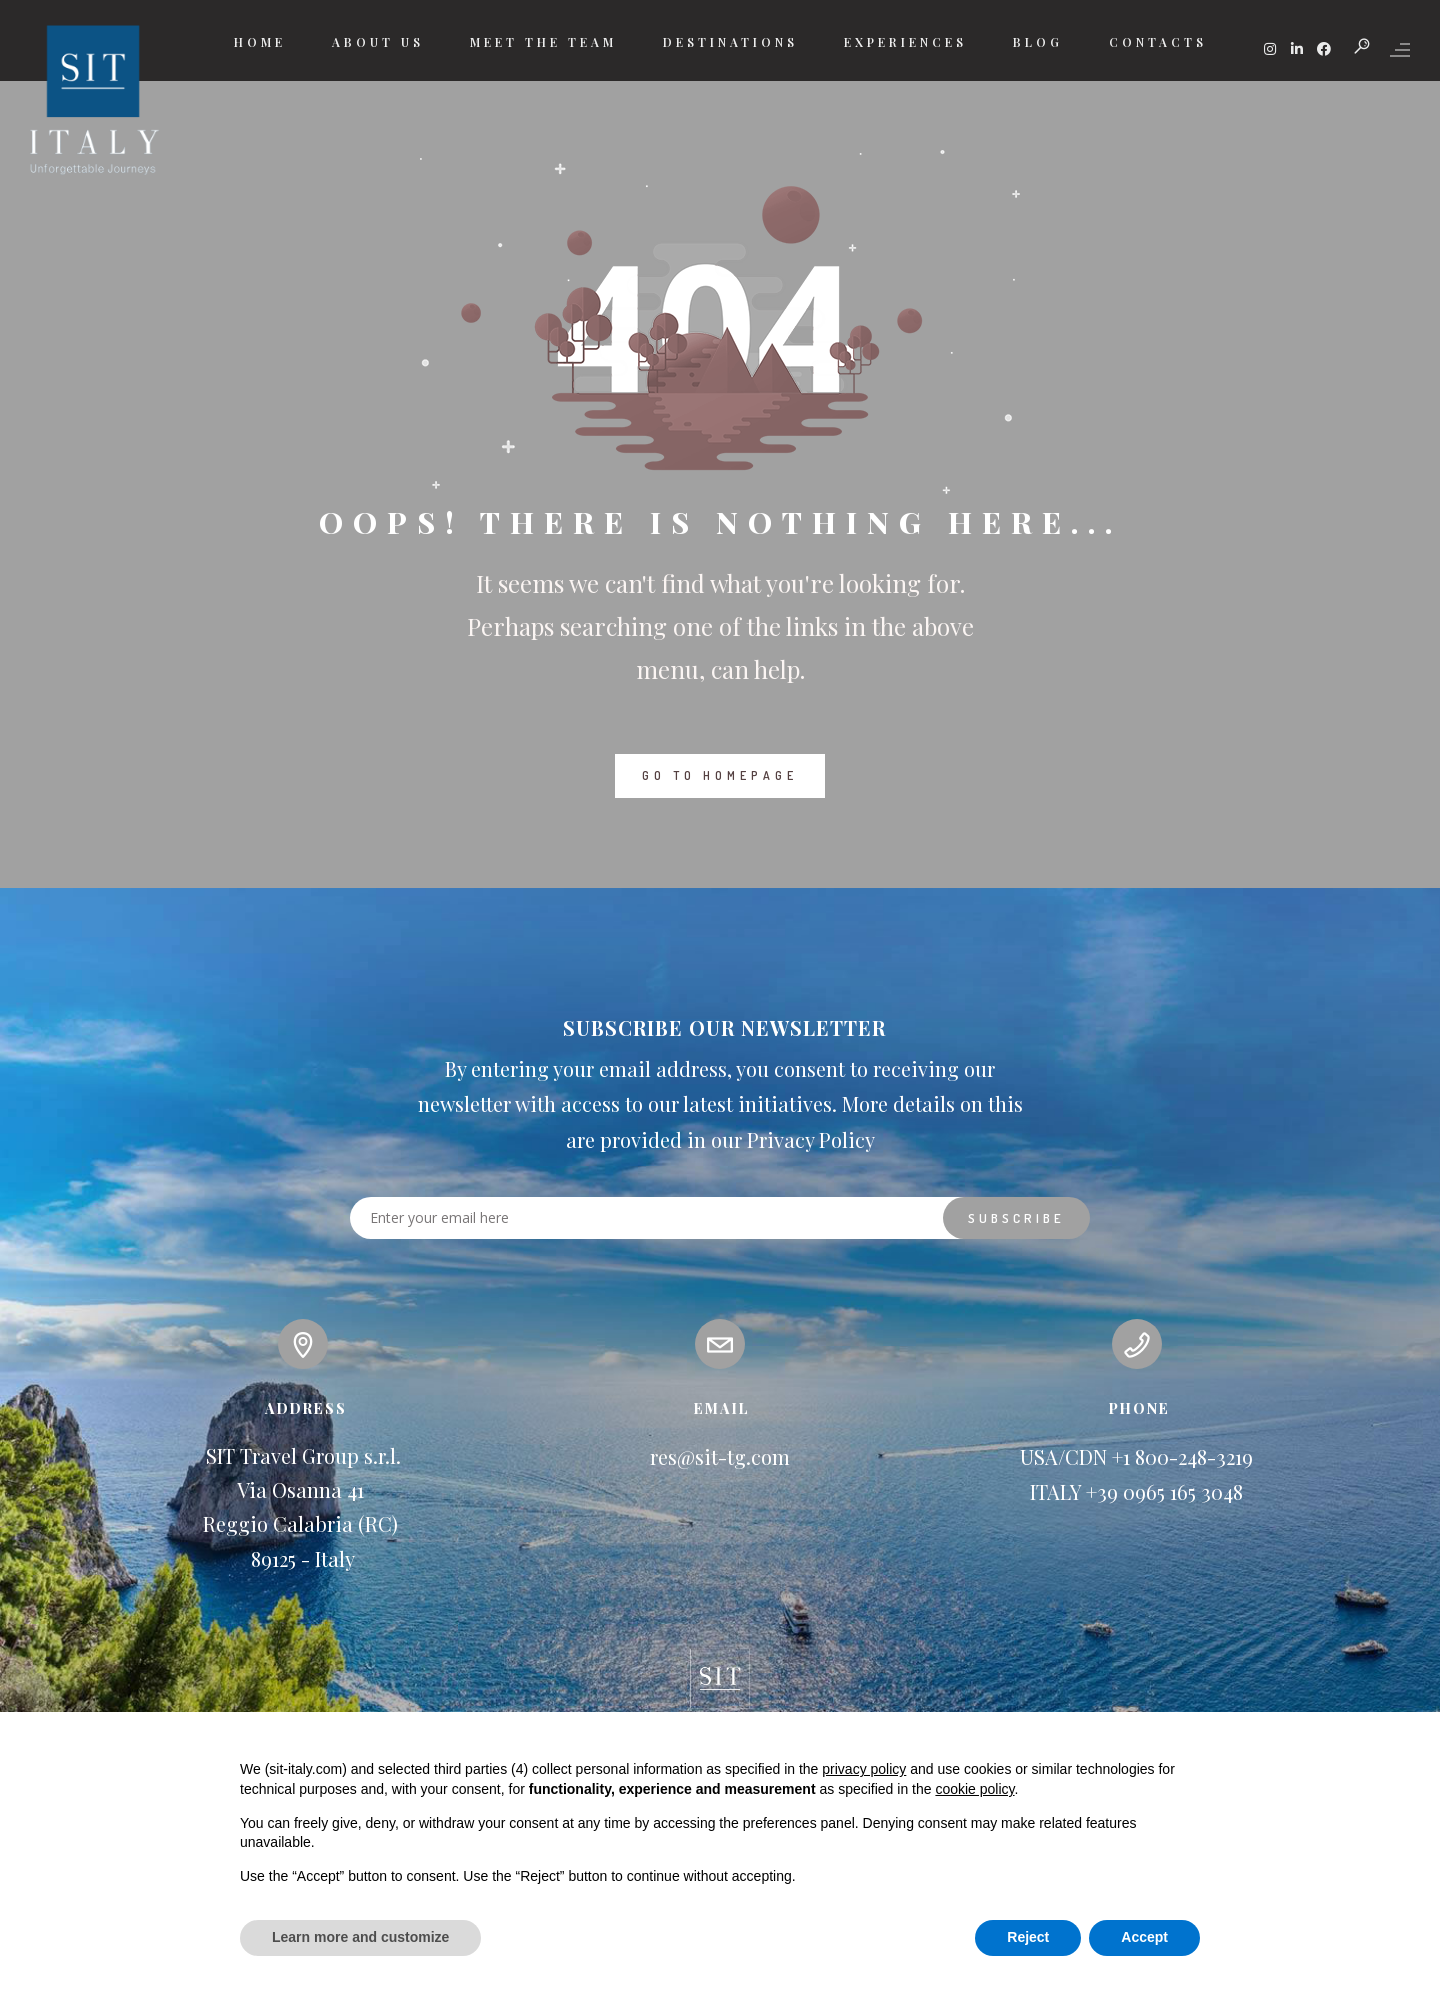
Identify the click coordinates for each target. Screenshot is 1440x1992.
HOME (260, 42)
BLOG (1038, 42)
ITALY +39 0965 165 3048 (1136, 1491)
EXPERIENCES (905, 42)
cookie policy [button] (974, 1789)
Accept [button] (1144, 1937)
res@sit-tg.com (720, 1456)
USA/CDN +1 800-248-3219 (1136, 1456)
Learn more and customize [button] (360, 1937)
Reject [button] (1028, 1937)
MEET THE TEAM (543, 42)
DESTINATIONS (730, 42)
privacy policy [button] (864, 1769)
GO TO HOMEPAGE (720, 775)
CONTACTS (1158, 42)
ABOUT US (378, 42)
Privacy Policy (811, 1139)
